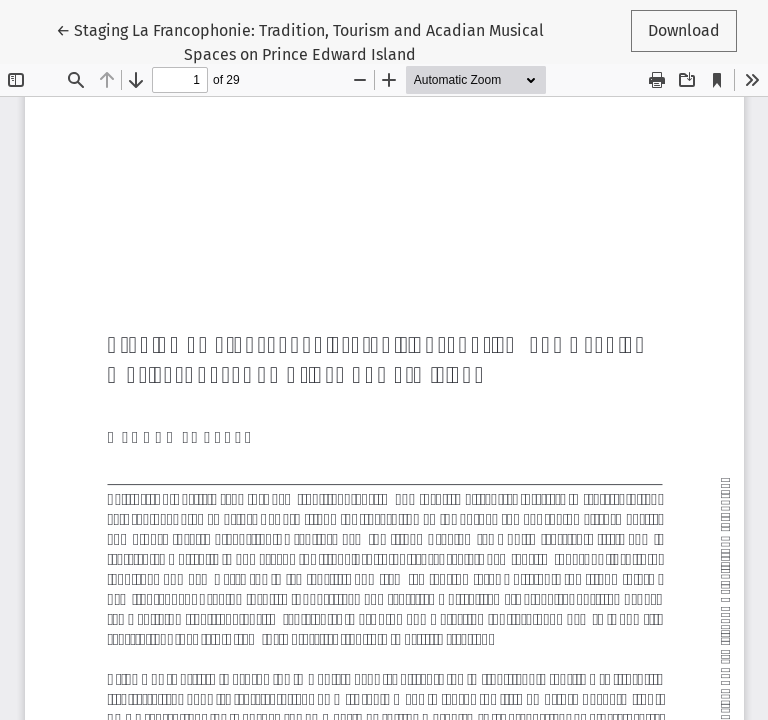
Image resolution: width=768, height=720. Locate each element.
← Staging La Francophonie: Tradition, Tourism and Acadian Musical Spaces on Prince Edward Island (300, 41)
